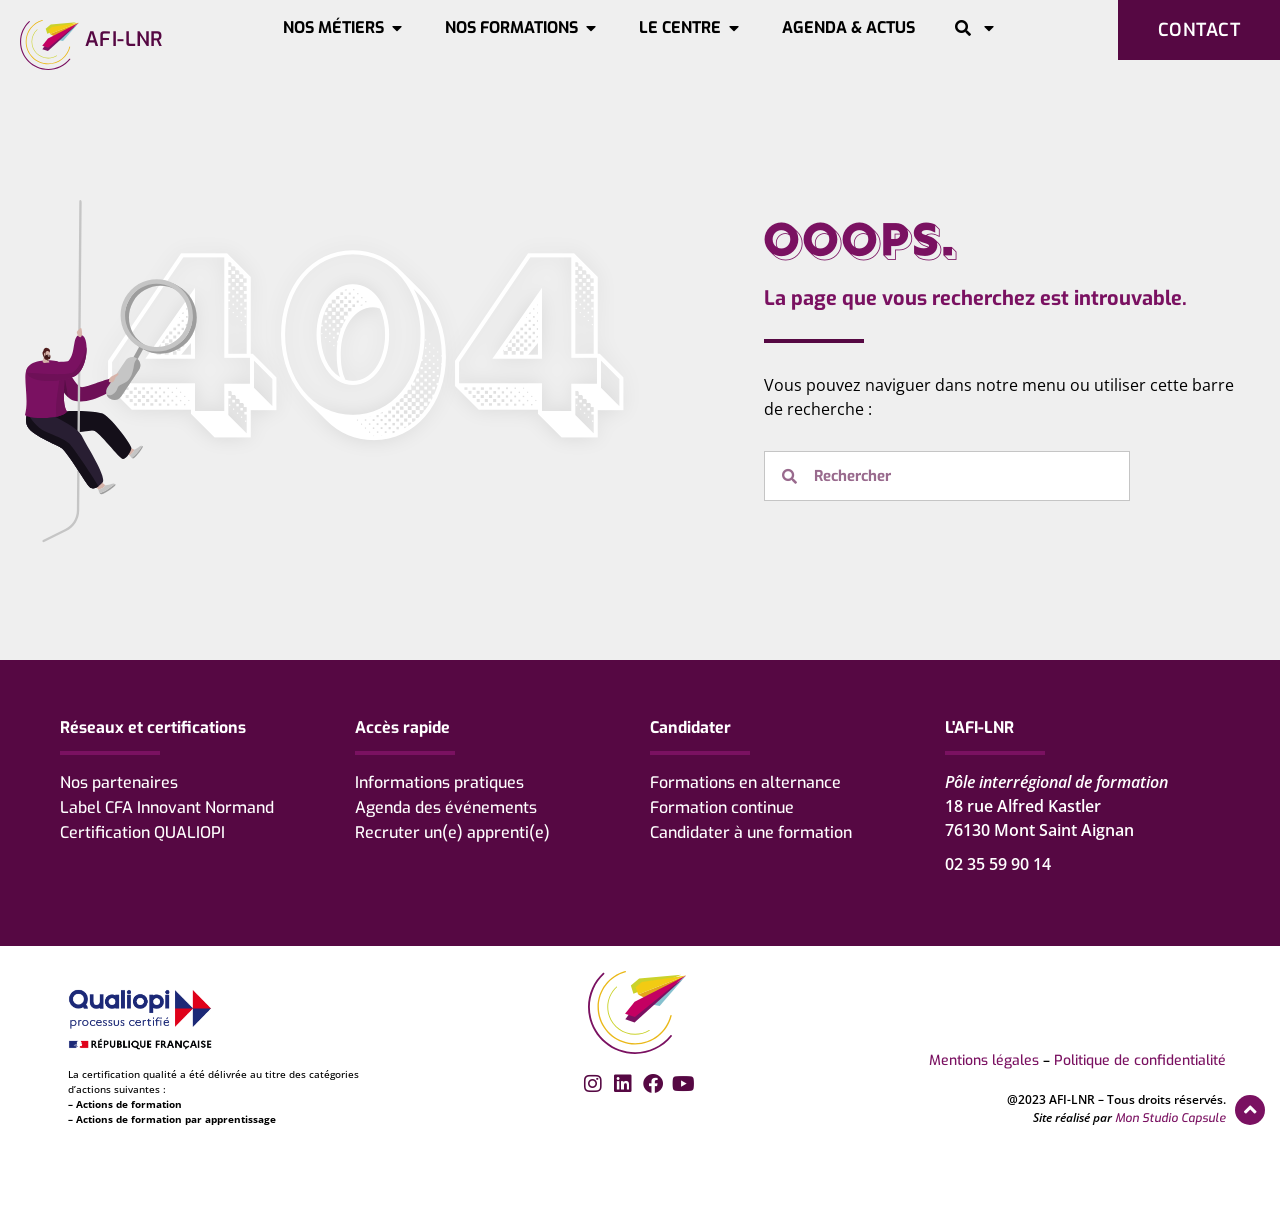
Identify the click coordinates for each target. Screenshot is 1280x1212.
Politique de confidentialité (1140, 1060)
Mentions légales (984, 1060)
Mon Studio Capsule (1170, 1118)
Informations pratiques (439, 782)
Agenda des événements (446, 807)
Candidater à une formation (751, 832)
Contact (1199, 30)
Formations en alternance (745, 782)
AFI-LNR (124, 39)
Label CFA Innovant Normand (167, 807)
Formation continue (722, 807)
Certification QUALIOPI (142, 832)
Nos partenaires (119, 782)
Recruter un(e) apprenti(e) (452, 832)
